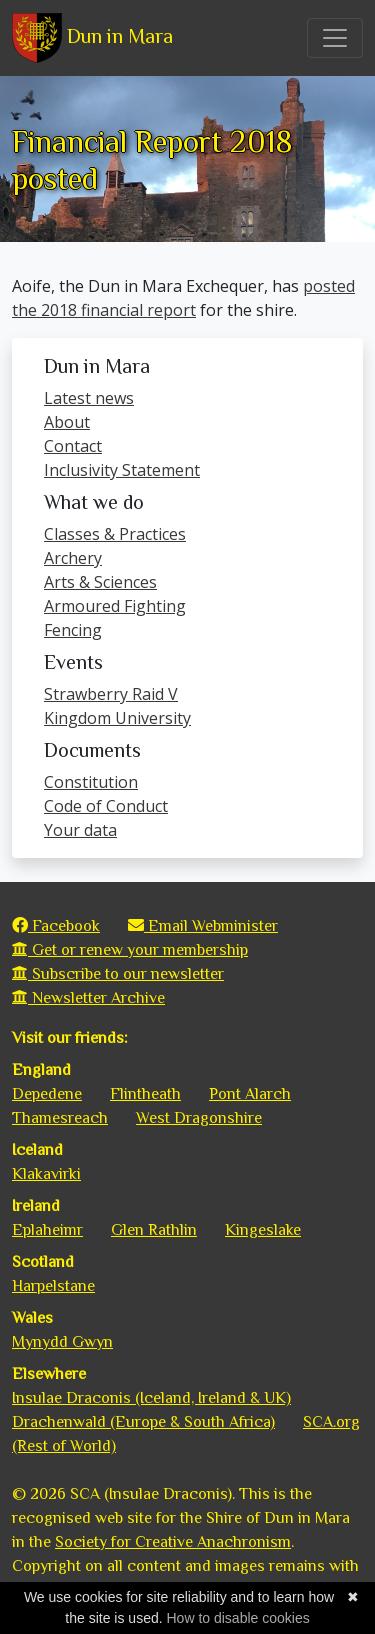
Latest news (89, 398)
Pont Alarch (250, 1094)
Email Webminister (203, 926)
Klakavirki (46, 1174)
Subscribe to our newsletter (118, 974)
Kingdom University (117, 718)
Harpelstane (53, 1286)
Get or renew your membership (130, 950)
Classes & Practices (115, 534)
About (67, 422)
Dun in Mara (92, 38)
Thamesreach (60, 1118)
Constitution (91, 782)
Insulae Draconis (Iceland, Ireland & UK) (151, 1398)
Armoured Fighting (115, 606)
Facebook (56, 926)
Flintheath (145, 1094)
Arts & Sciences (100, 582)
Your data (80, 830)
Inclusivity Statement (122, 470)
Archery (73, 558)
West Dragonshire (199, 1118)
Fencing (73, 630)
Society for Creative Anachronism (173, 1542)
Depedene (47, 1094)
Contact (73, 446)
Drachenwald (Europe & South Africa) (143, 1422)
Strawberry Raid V (111, 694)
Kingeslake (263, 1230)
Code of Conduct (106, 806)
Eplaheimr (47, 1230)
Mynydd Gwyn (62, 1342)
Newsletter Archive (88, 998)
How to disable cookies (237, 1618)
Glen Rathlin (154, 1230)
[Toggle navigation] (335, 38)
